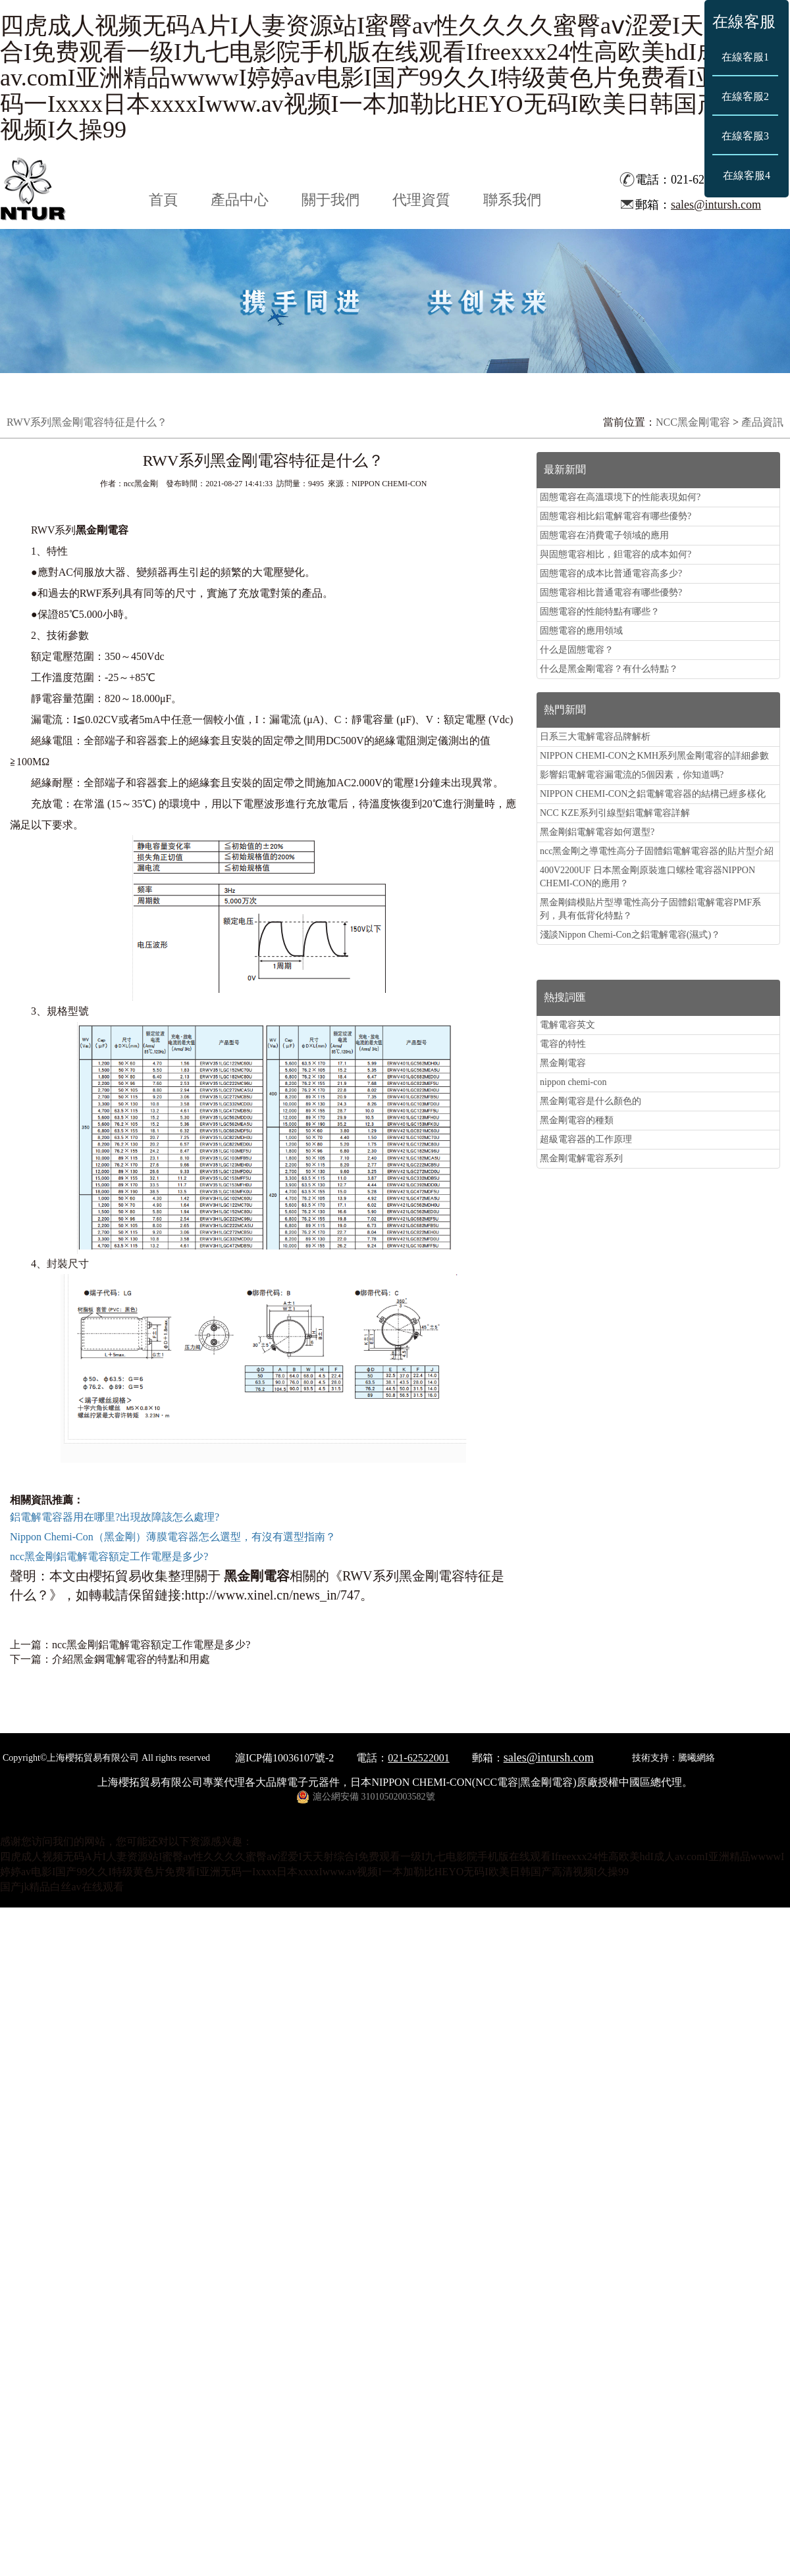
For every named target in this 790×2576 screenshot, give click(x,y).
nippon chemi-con (573, 1082)
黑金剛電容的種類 (577, 1120)
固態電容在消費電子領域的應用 (604, 535)
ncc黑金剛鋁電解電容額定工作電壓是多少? (109, 1556)
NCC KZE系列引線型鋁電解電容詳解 (615, 813)
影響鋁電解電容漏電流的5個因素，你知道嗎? (632, 775)
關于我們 (330, 199)
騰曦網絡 (696, 1758)
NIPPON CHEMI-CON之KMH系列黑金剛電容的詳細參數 (654, 756)
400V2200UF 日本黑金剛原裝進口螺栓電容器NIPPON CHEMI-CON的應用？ (647, 876)
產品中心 (240, 199)
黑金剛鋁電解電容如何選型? (597, 832)
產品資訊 (762, 422)
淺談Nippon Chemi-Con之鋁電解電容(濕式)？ (630, 935)
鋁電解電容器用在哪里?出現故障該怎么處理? (114, 1517)
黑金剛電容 (563, 1063)
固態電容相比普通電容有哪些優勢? (611, 592)
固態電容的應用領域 (581, 631)
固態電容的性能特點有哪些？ (600, 612)
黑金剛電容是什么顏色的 (590, 1101)
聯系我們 (512, 199)
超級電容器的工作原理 (586, 1139)
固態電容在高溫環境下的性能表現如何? (620, 497)
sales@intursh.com (716, 204)
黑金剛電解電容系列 (581, 1158)
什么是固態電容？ (577, 650)
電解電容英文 (567, 1025)
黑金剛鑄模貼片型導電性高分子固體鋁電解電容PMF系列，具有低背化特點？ (650, 909)
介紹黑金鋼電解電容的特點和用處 (131, 1659)
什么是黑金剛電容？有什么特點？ (609, 669)
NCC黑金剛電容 (693, 422)
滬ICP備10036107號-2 (284, 1757)
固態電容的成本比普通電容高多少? (611, 573)
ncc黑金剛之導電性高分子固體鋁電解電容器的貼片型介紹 (657, 851)
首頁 (163, 199)
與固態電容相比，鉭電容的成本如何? (615, 554)
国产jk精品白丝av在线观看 (62, 1886)
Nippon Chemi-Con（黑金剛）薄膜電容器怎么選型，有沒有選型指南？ (173, 1536)
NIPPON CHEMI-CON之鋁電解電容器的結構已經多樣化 (653, 794)
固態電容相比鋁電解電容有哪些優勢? (615, 516)
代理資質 (421, 199)
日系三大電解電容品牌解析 (595, 737)
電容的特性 (563, 1044)
